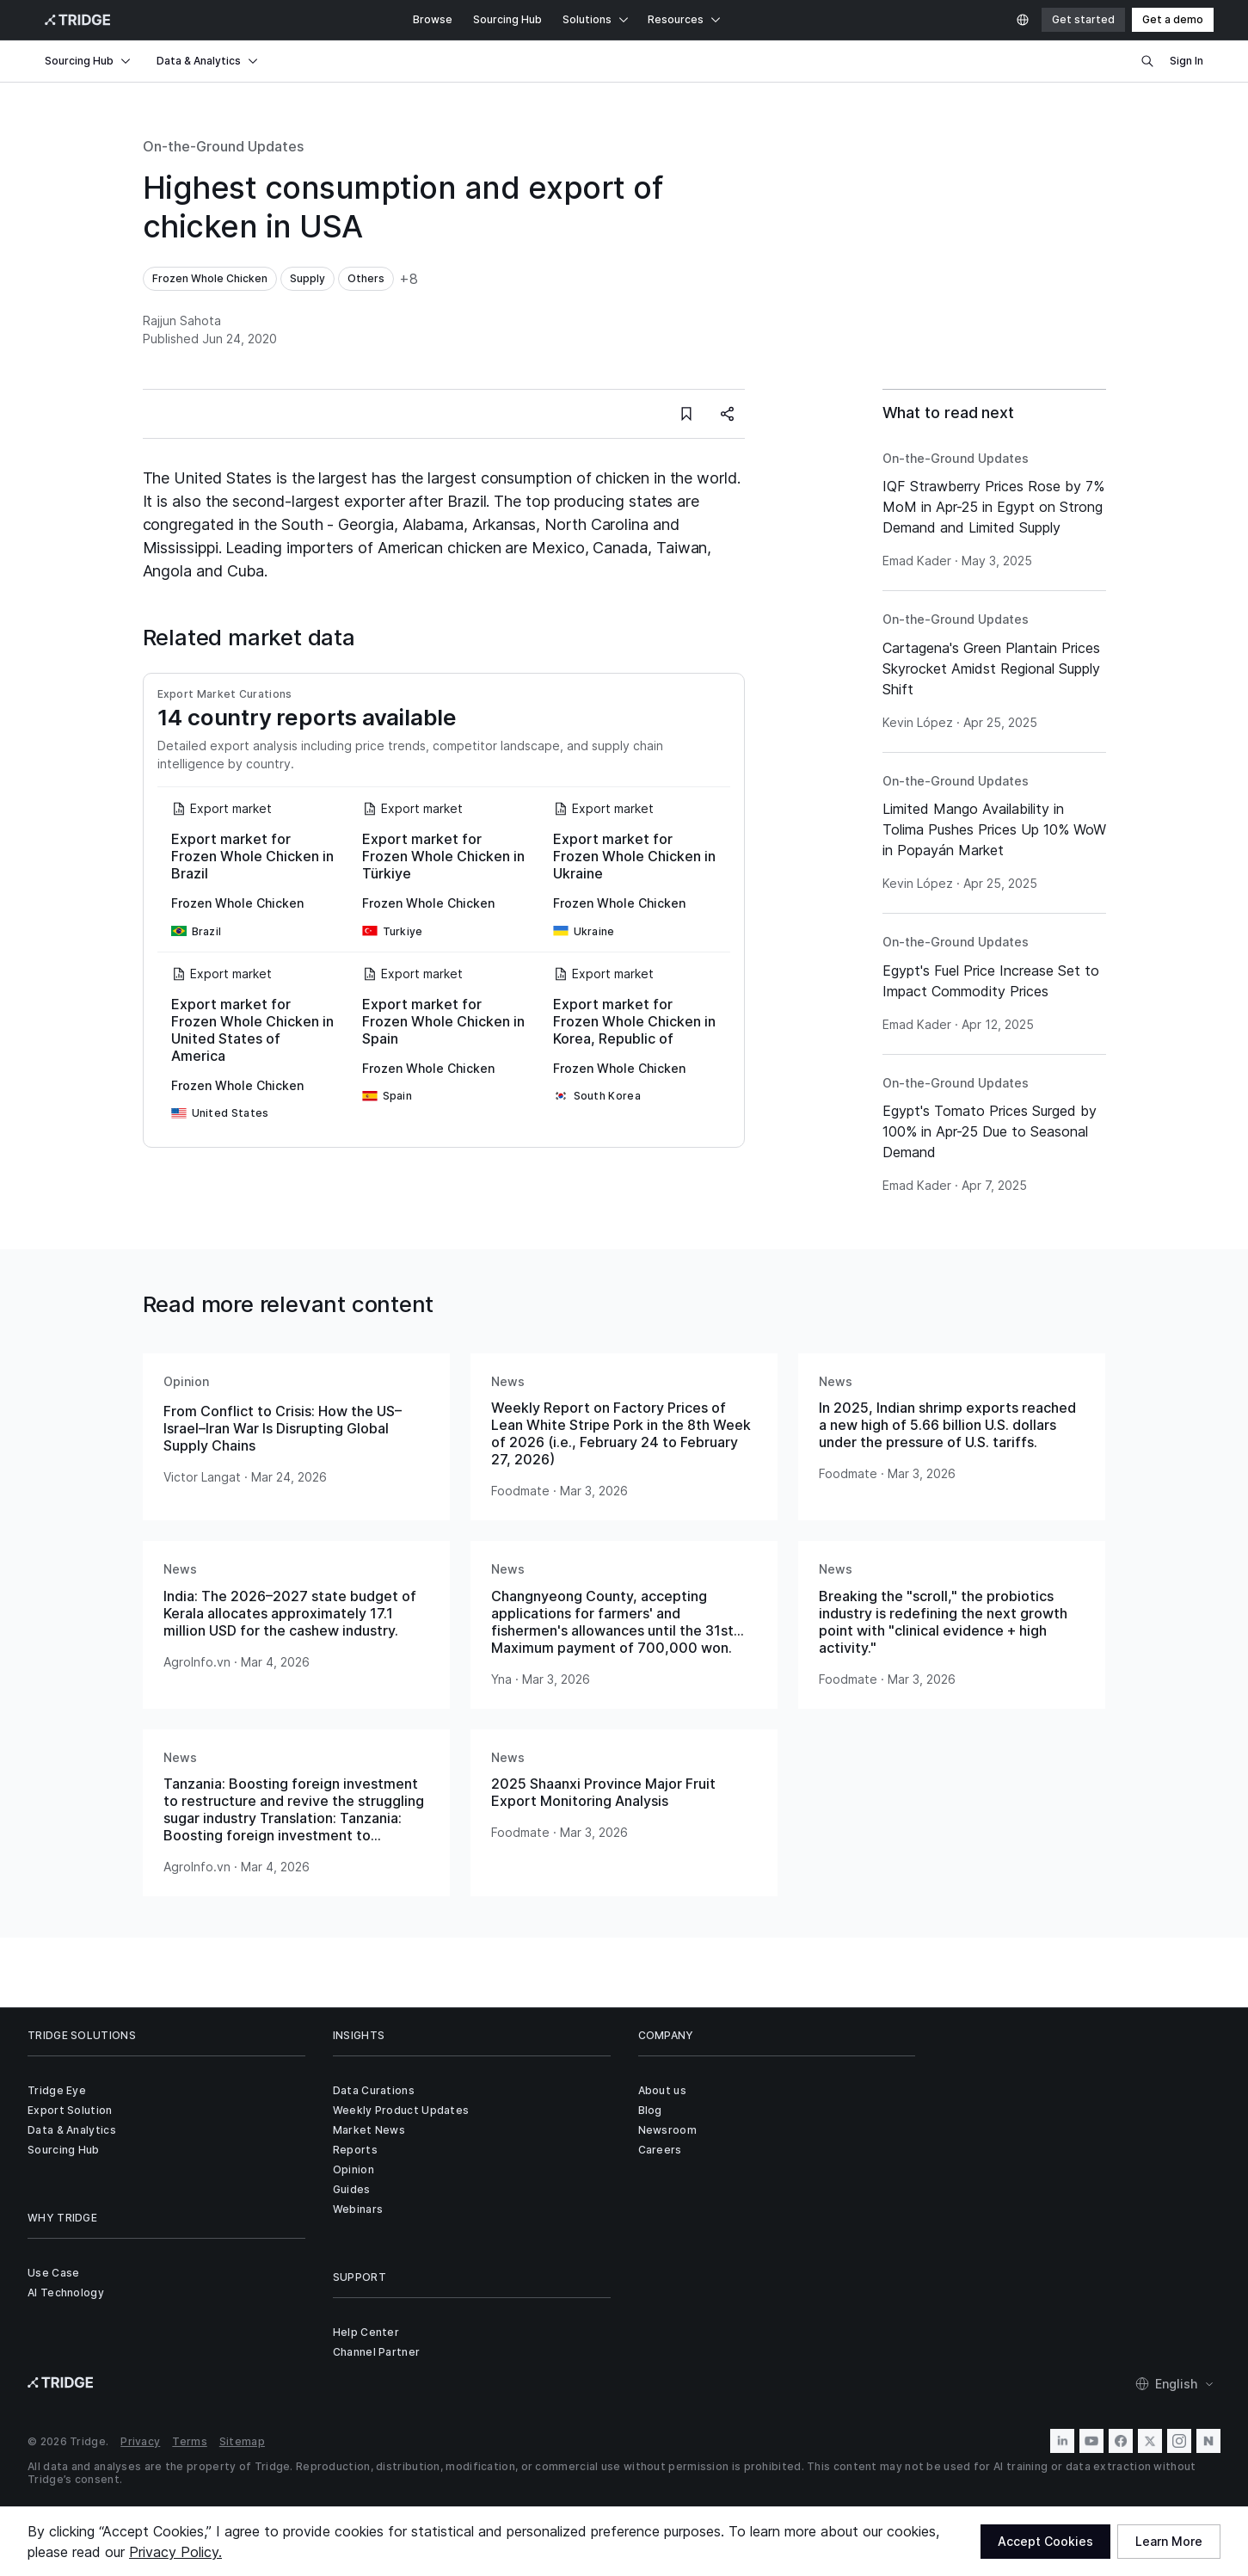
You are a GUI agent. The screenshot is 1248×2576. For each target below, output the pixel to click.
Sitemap (242, 2441)
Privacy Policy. (175, 2552)
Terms (189, 2441)
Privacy (140, 2441)
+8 (408, 278)
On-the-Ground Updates (223, 146)
